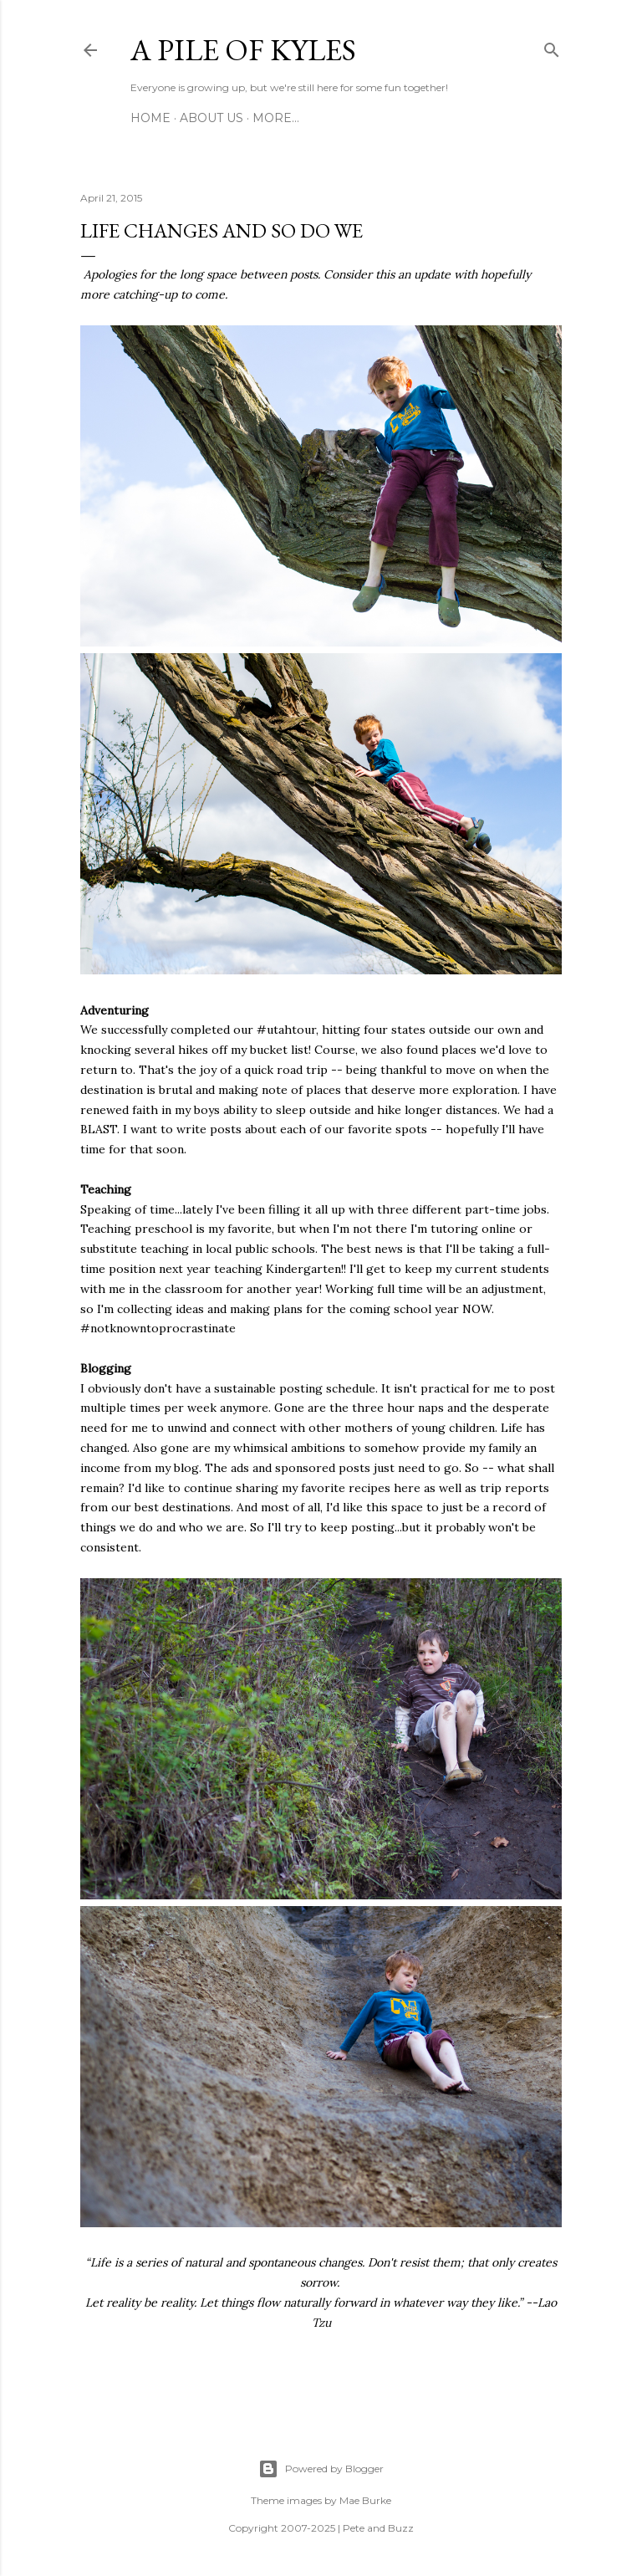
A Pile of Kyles (243, 49)
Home (150, 117)
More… (275, 117)
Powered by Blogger (321, 2469)
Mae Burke (365, 2500)
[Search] (552, 47)
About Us (211, 117)
